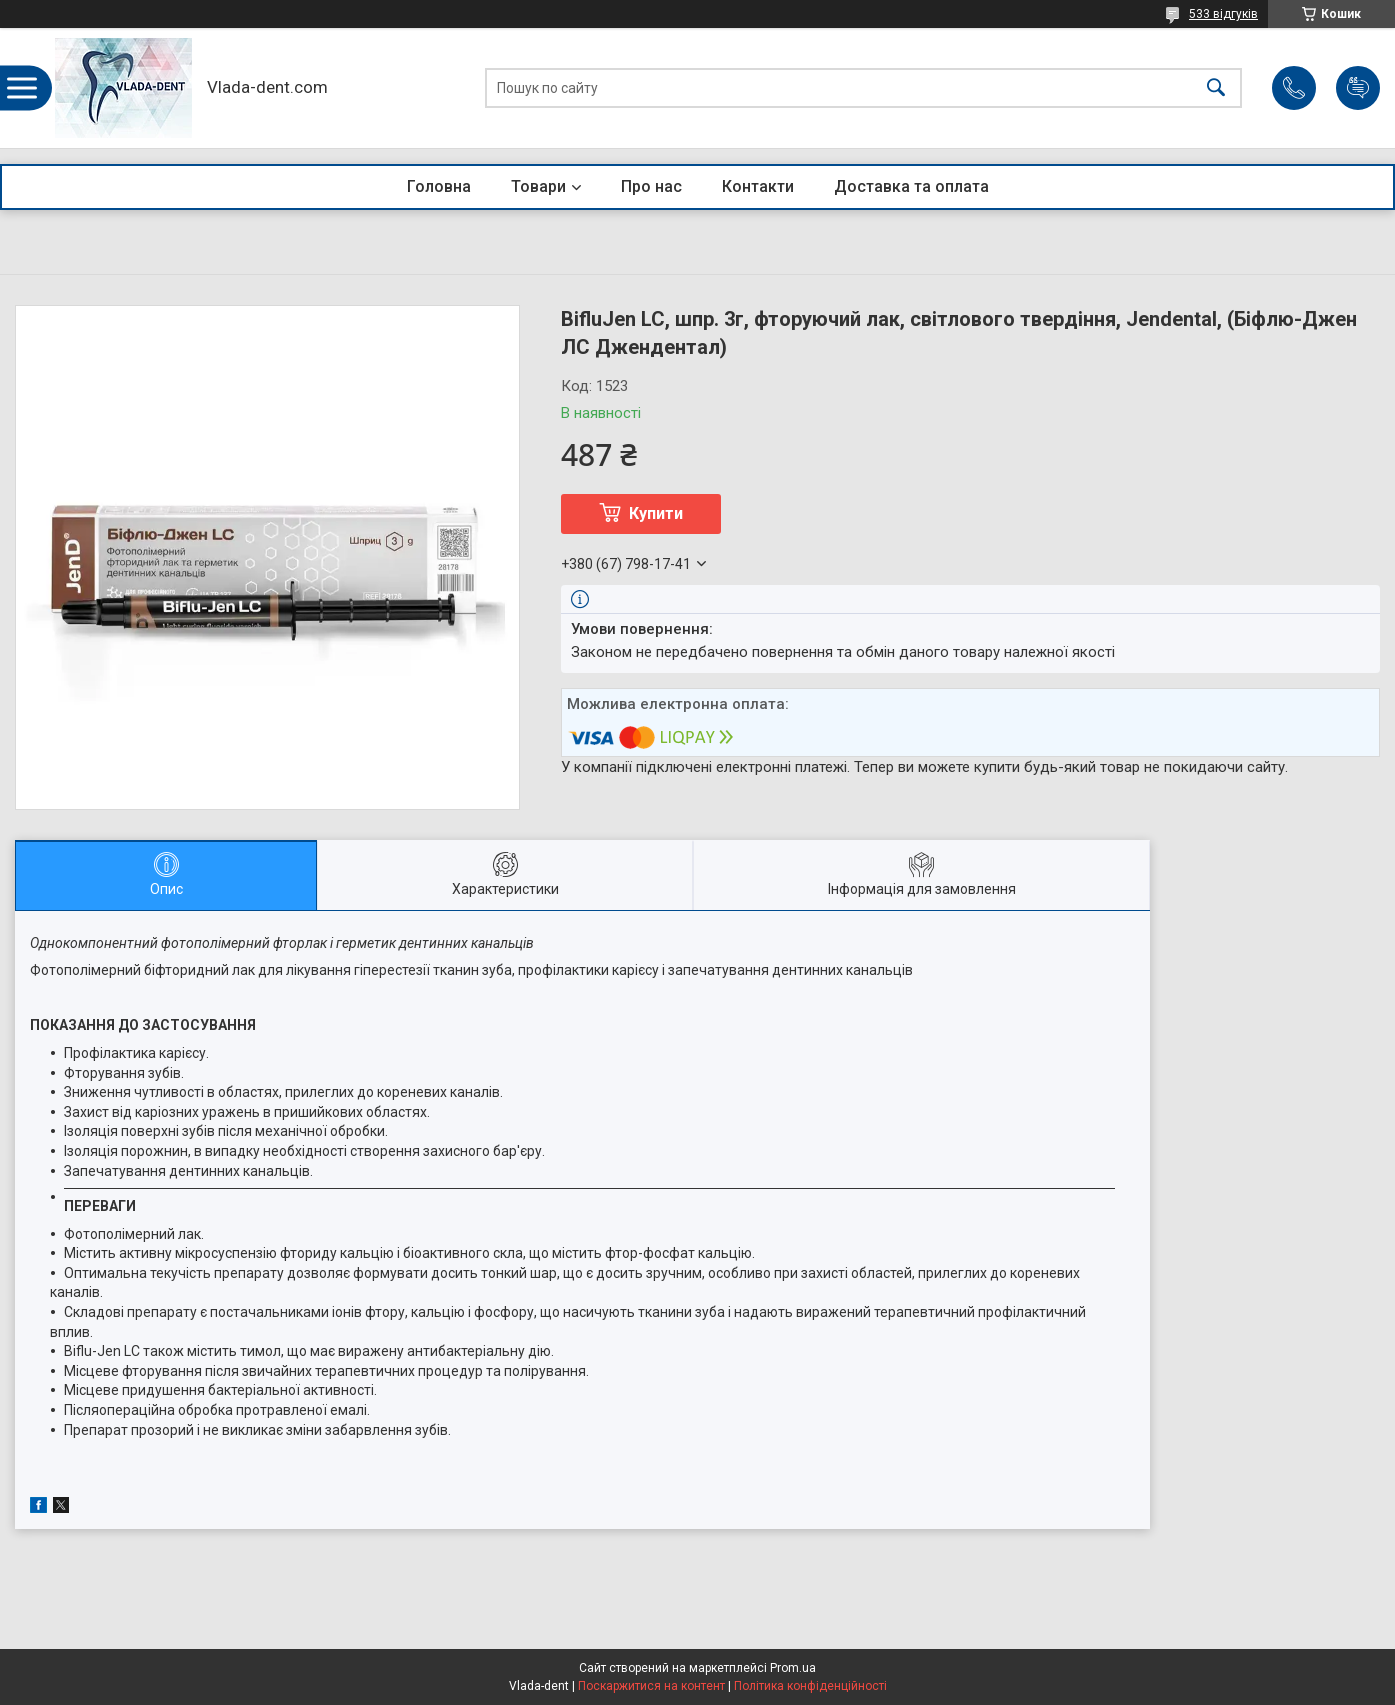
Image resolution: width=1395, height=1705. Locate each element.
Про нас (651, 186)
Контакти (758, 186)
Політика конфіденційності (810, 1686)
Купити (656, 513)
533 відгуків (1223, 14)
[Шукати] (1216, 88)
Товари (538, 186)
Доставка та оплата (911, 186)
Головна (439, 186)
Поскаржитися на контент (651, 1686)
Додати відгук (1358, 88)
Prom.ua (793, 1668)
